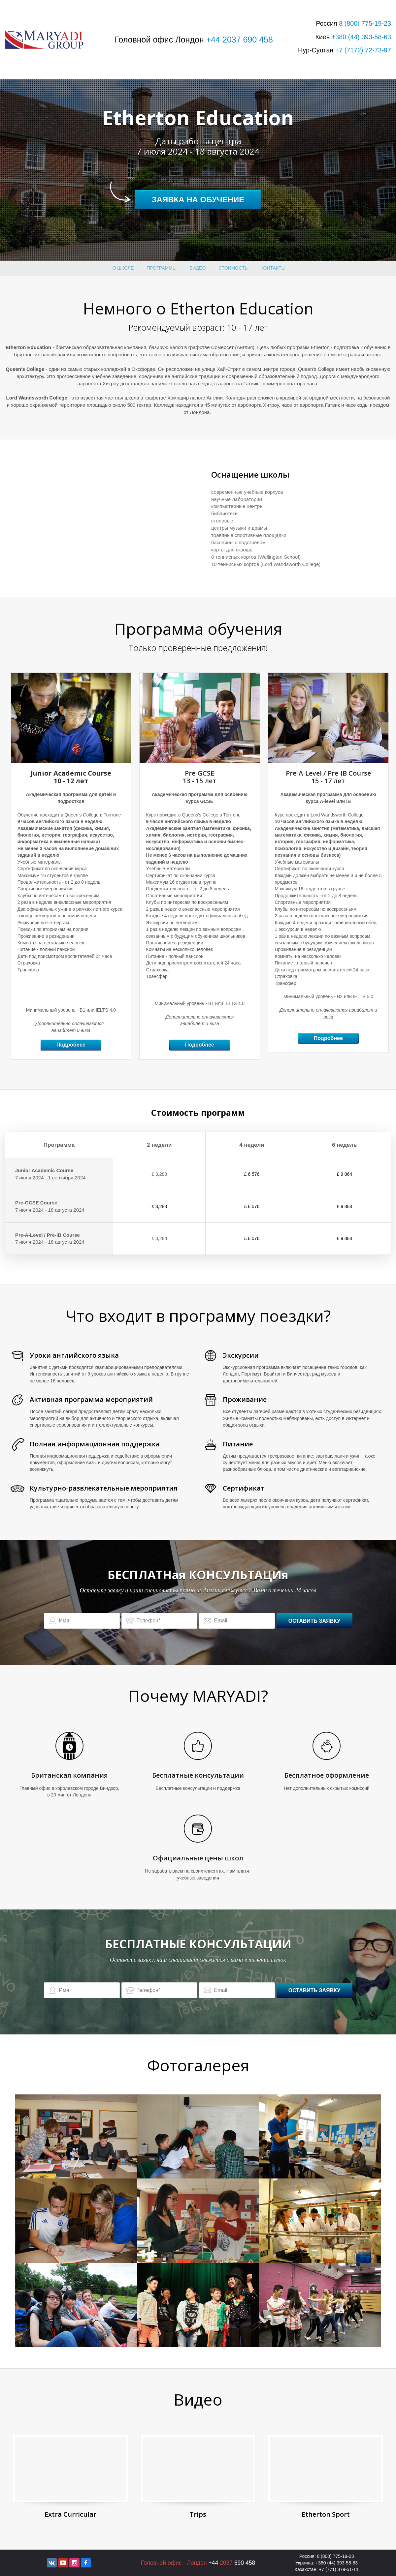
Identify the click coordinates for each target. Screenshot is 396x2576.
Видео (197, 268)
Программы (162, 268)
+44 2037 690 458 (239, 39)
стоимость (233, 268)
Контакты (273, 268)
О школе (123, 268)
